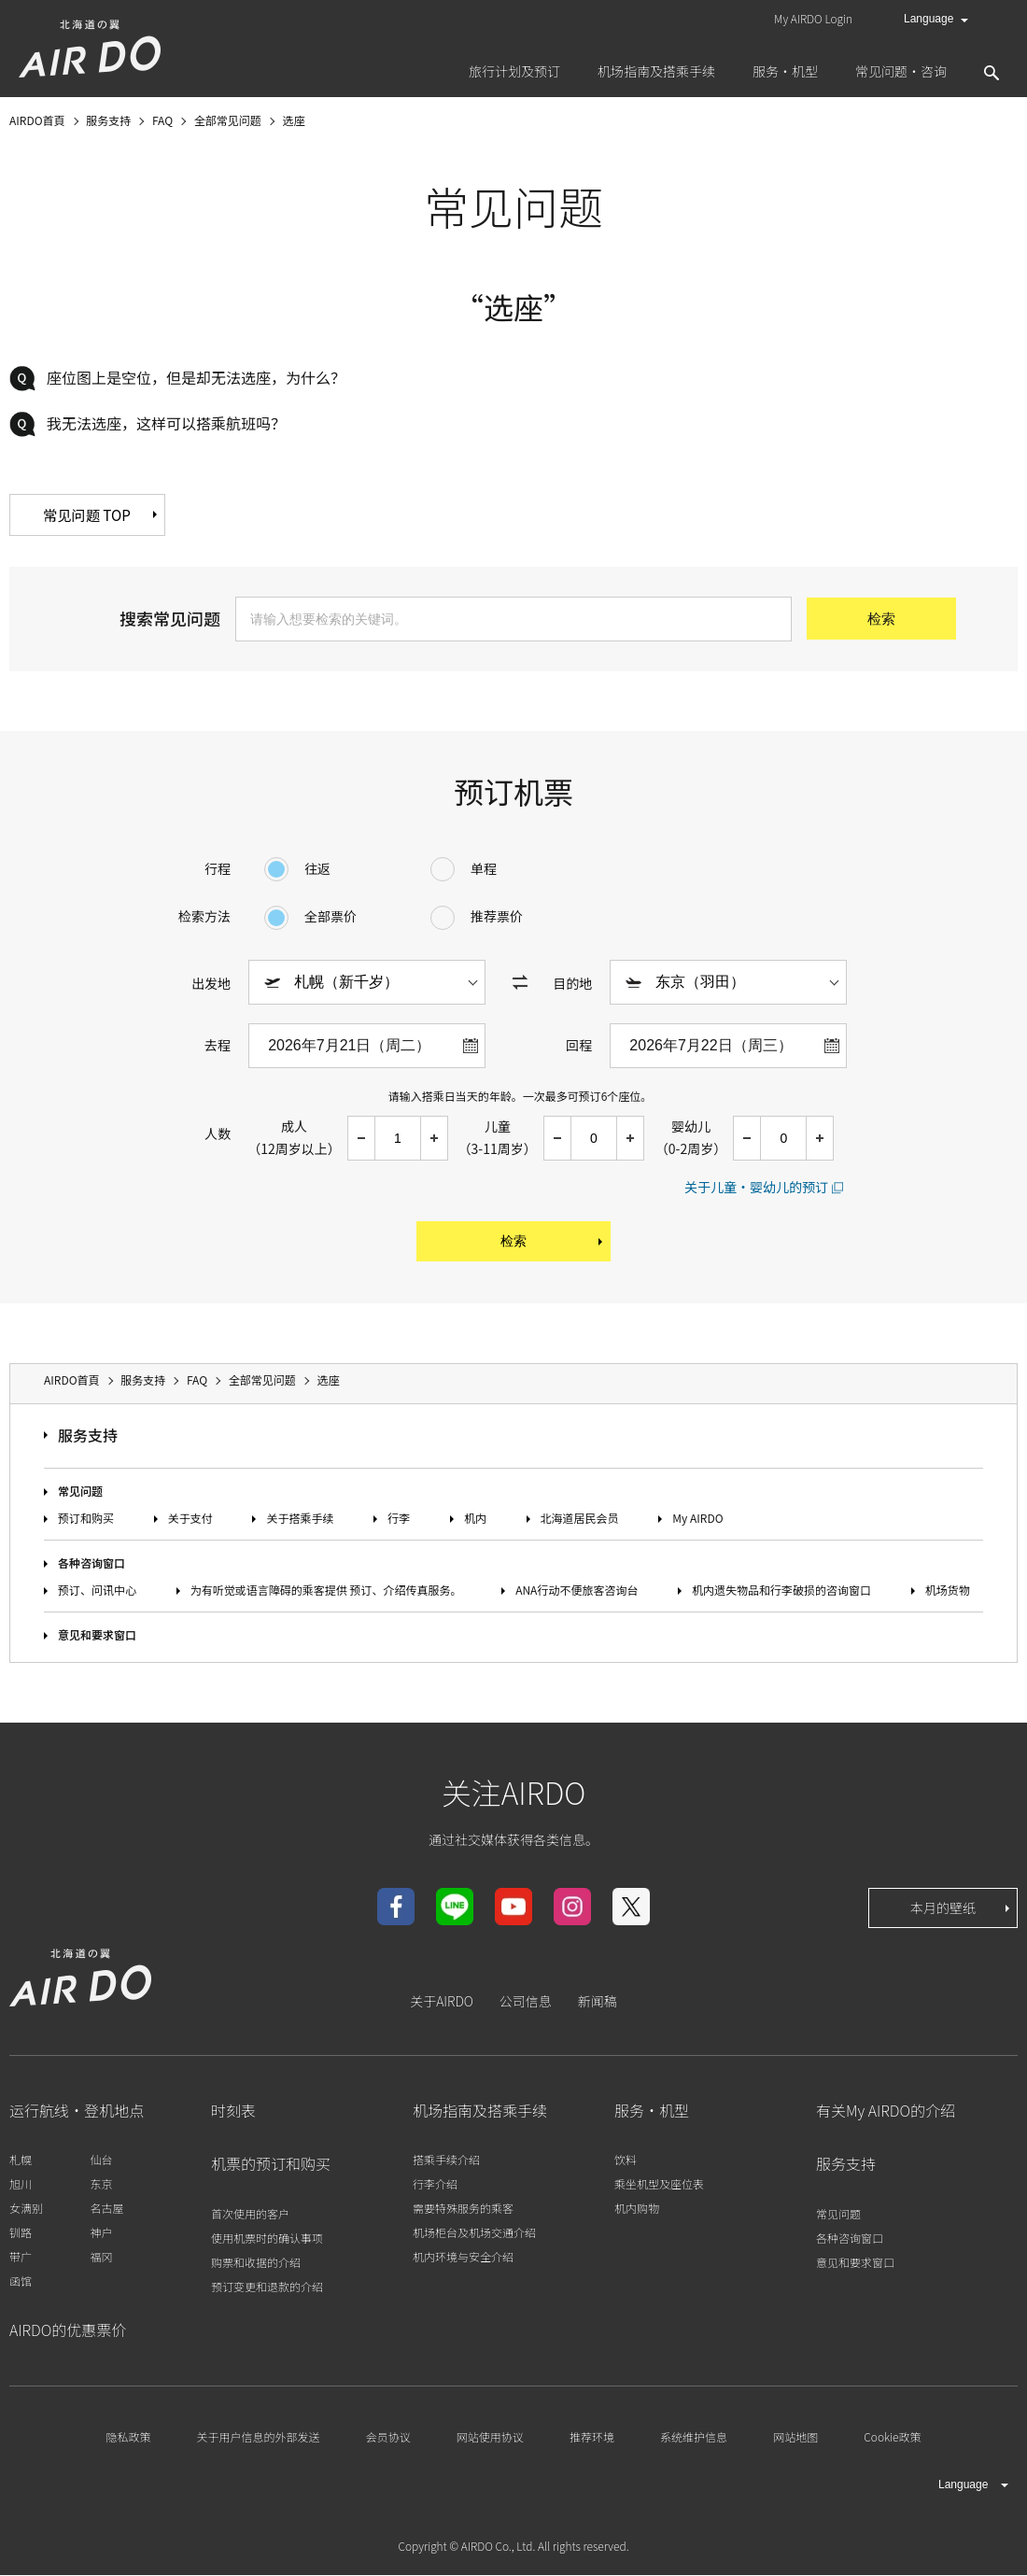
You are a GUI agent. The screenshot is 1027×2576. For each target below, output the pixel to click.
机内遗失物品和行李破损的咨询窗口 (781, 1591)
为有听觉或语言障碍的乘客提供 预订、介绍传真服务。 (326, 1591)
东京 (101, 2185)
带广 (20, 2258)
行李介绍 (435, 2185)
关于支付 (190, 1519)
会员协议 (388, 2437)
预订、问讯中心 (97, 1591)
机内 (475, 1519)
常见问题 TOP (129, 515)
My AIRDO (697, 1519)
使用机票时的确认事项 (267, 2238)
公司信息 (525, 2002)
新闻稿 (597, 2002)
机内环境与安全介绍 (463, 2258)
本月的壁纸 (961, 1909)
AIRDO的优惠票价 (67, 2331)
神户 (101, 2234)
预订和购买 (86, 1519)
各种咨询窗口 (91, 1563)
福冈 (101, 2258)
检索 (553, 1242)
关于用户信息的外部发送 (258, 2437)
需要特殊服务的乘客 (463, 2209)
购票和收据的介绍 (256, 2263)
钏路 (20, 2234)
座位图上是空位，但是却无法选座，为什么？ (196, 377)
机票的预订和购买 (271, 2165)
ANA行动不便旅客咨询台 (576, 1591)
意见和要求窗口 (97, 1636)
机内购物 (636, 2209)
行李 (398, 1519)
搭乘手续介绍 (446, 2161)
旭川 (20, 2185)
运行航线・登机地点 (76, 2112)
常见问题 (80, 1491)
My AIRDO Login (813, 18)
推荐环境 (592, 2437)
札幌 (20, 2161)
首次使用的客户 (250, 2214)
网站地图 (795, 2437)
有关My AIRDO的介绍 (885, 2112)
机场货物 (947, 1591)
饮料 (625, 2161)
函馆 (20, 2282)
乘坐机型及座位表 (659, 2185)
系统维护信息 (693, 2437)
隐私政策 (128, 2437)
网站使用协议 (490, 2437)
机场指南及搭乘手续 (480, 2112)
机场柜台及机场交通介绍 (474, 2234)
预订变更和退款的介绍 (267, 2287)
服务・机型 (651, 2112)
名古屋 (106, 2209)
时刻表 (233, 2112)
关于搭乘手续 (299, 1519)
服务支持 (88, 1437)
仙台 (101, 2161)
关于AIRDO (441, 2002)
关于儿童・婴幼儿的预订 (756, 1187)
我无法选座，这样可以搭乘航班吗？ (166, 423)
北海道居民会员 (580, 1519)
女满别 (26, 2209)
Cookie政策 (892, 2437)
